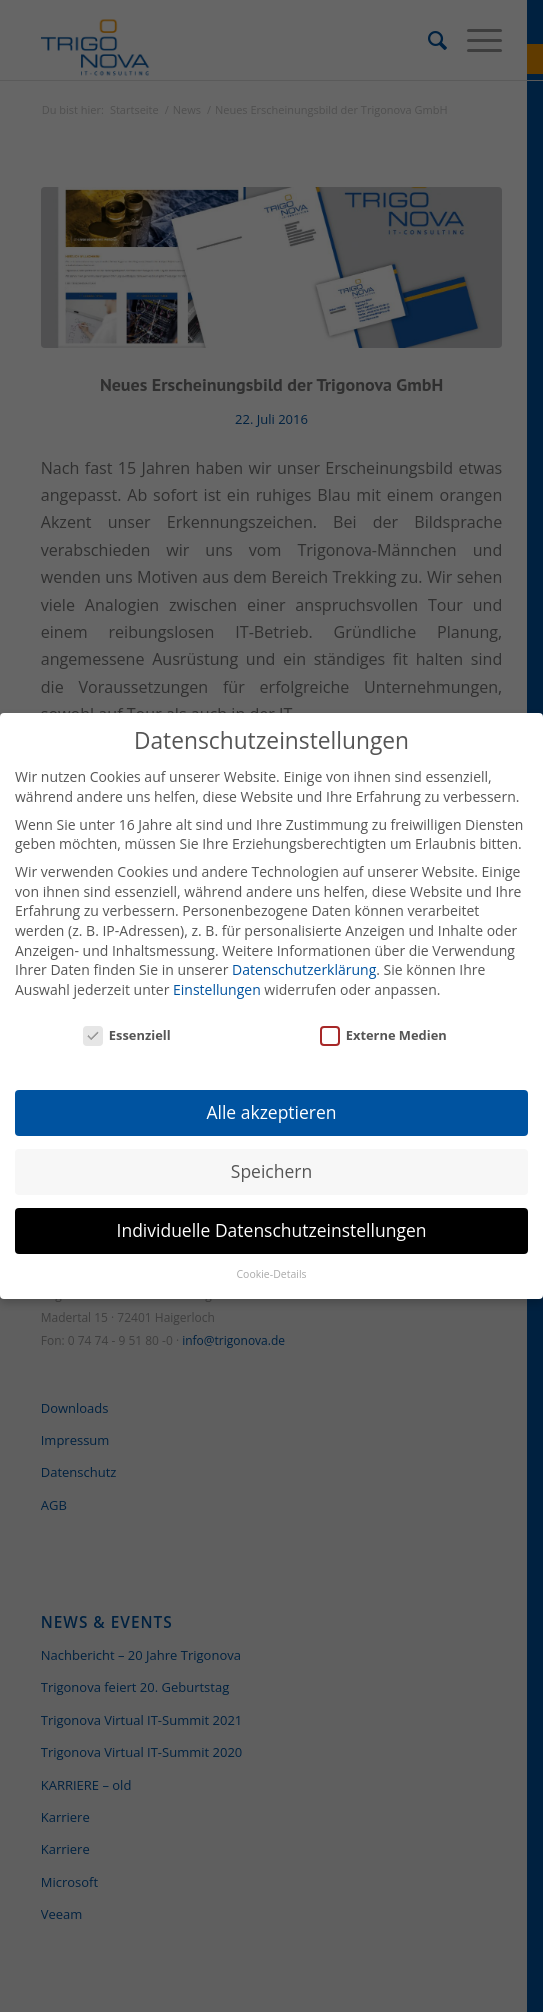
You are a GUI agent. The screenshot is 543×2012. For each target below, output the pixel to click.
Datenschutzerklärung (304, 959)
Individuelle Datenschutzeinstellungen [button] (272, 1221)
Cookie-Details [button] (271, 1264)
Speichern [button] (271, 1162)
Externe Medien (383, 1025)
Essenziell (127, 1025)
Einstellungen (217, 979)
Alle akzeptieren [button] (271, 1103)
